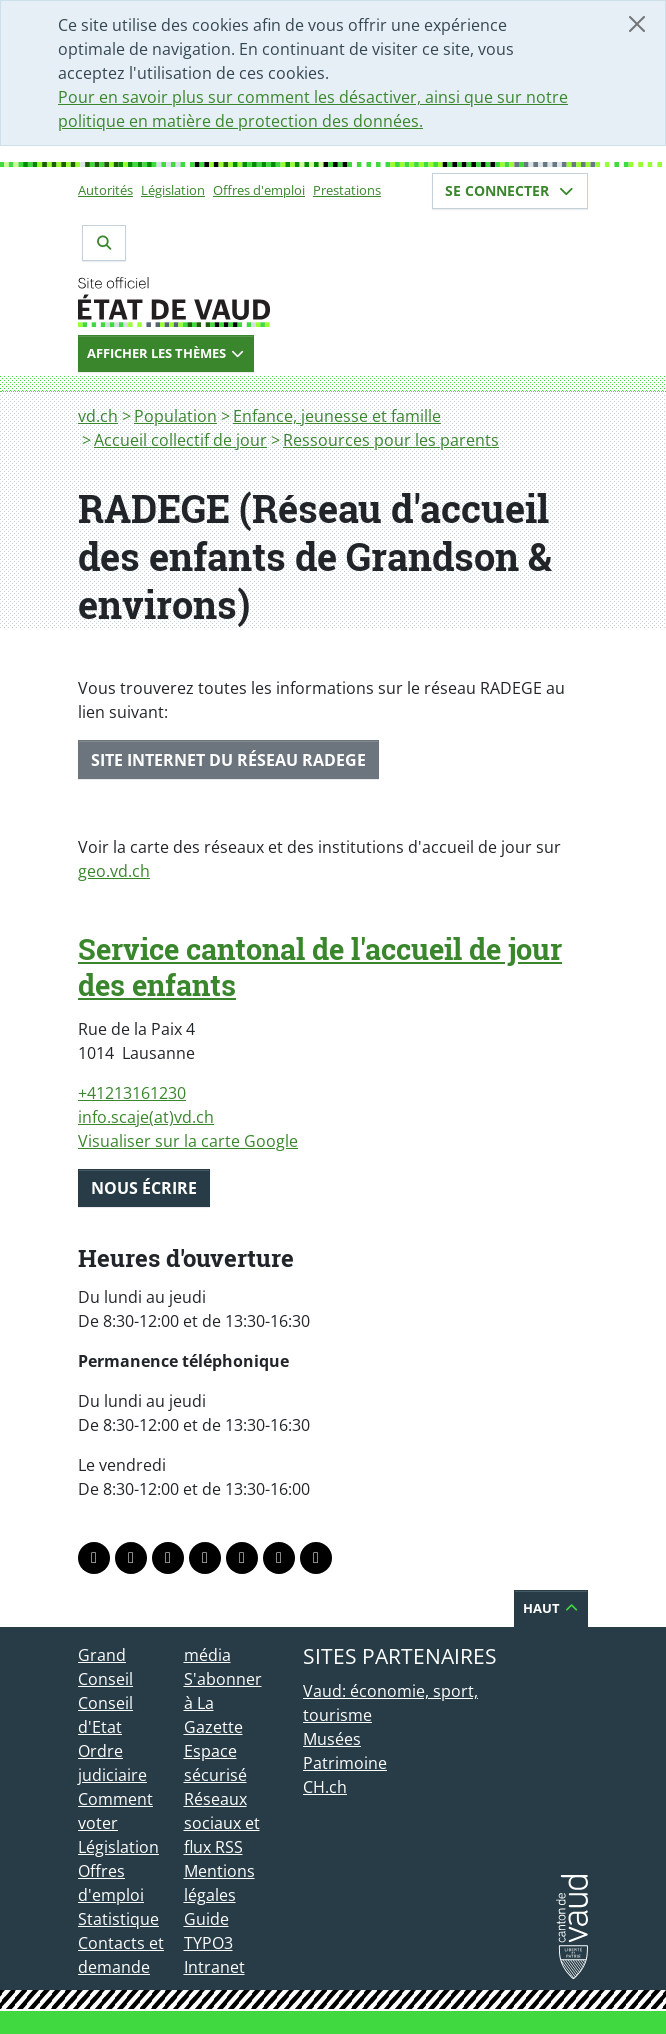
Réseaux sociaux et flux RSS (222, 1823)
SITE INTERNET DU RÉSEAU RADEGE (228, 760)
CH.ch (325, 1787)
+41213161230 (132, 1093)
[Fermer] (637, 24)
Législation (173, 190)
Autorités (105, 190)
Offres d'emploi (259, 190)
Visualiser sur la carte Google (188, 1141)
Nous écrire (144, 1188)
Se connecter (510, 190)
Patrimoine (345, 1763)
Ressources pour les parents (391, 440)
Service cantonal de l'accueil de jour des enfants (320, 967)
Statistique (118, 1919)
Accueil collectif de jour (180, 440)
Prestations (347, 190)
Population (175, 416)
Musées (332, 1739)
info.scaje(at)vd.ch (146, 1117)
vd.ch (98, 416)
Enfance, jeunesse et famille (337, 416)
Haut (551, 1608)
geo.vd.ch (114, 871)
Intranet (214, 1967)
